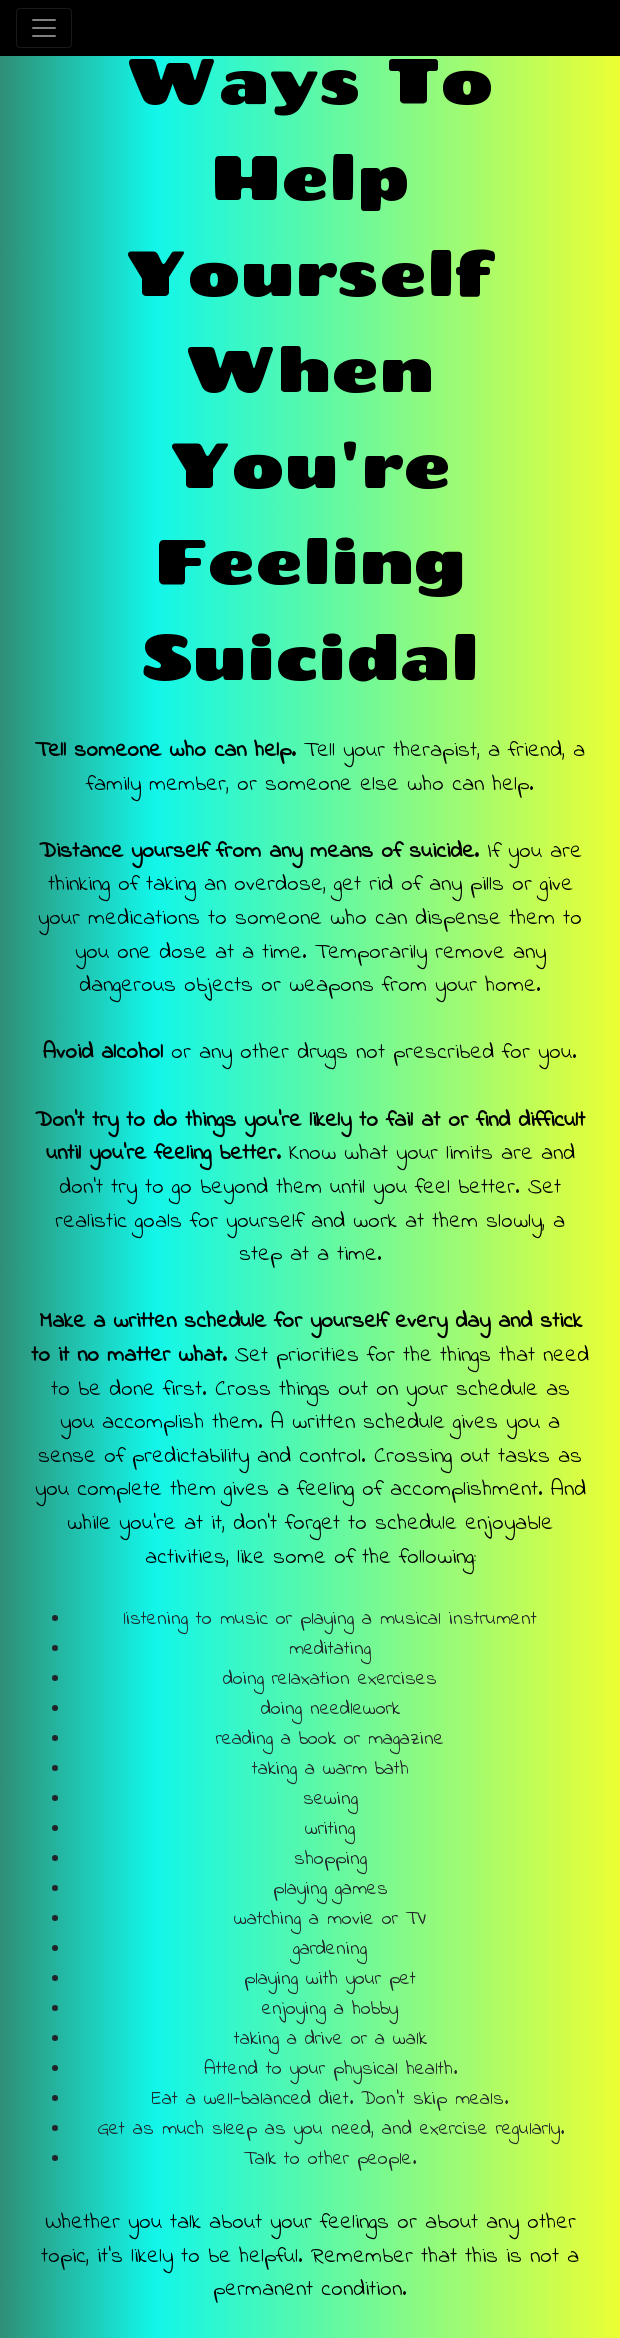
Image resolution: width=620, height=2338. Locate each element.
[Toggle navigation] (44, 28)
